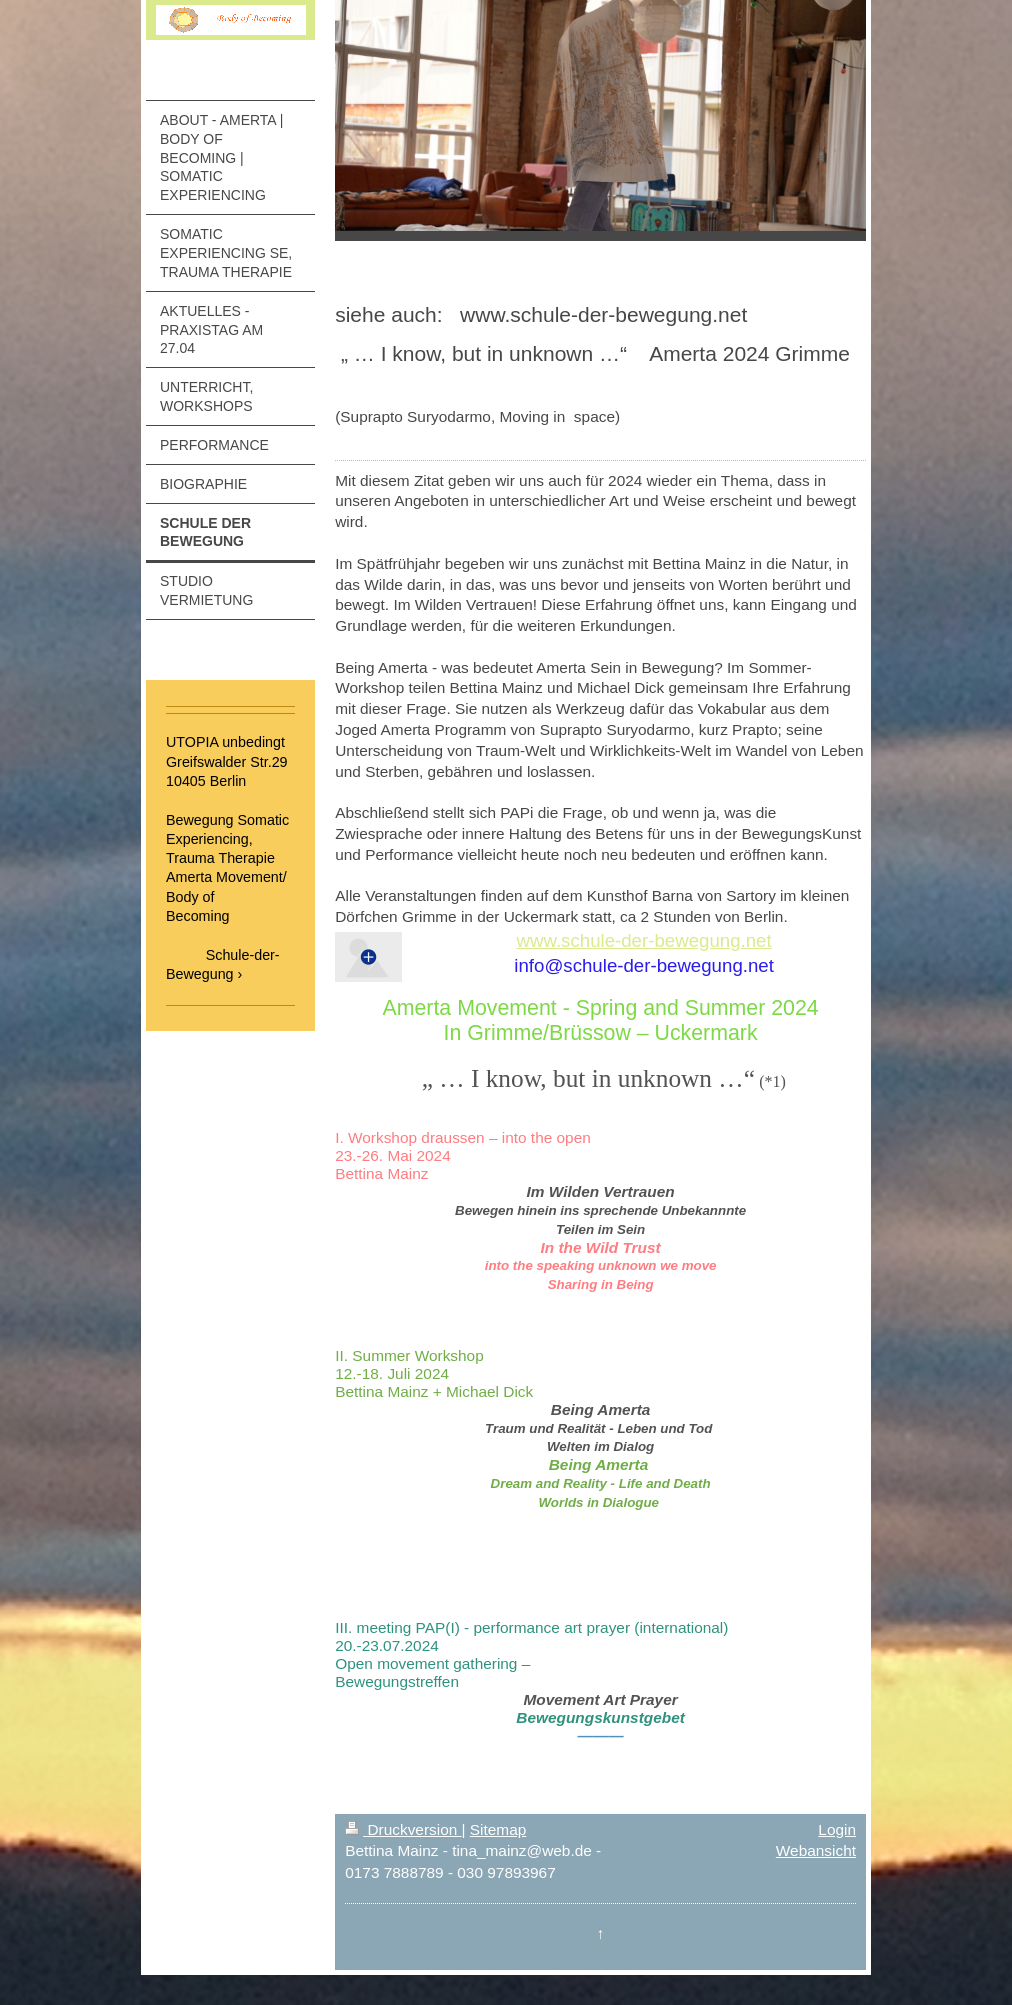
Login (837, 1829)
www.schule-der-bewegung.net (644, 940)
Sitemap (498, 1829)
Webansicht (816, 1850)
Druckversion (403, 1829)
